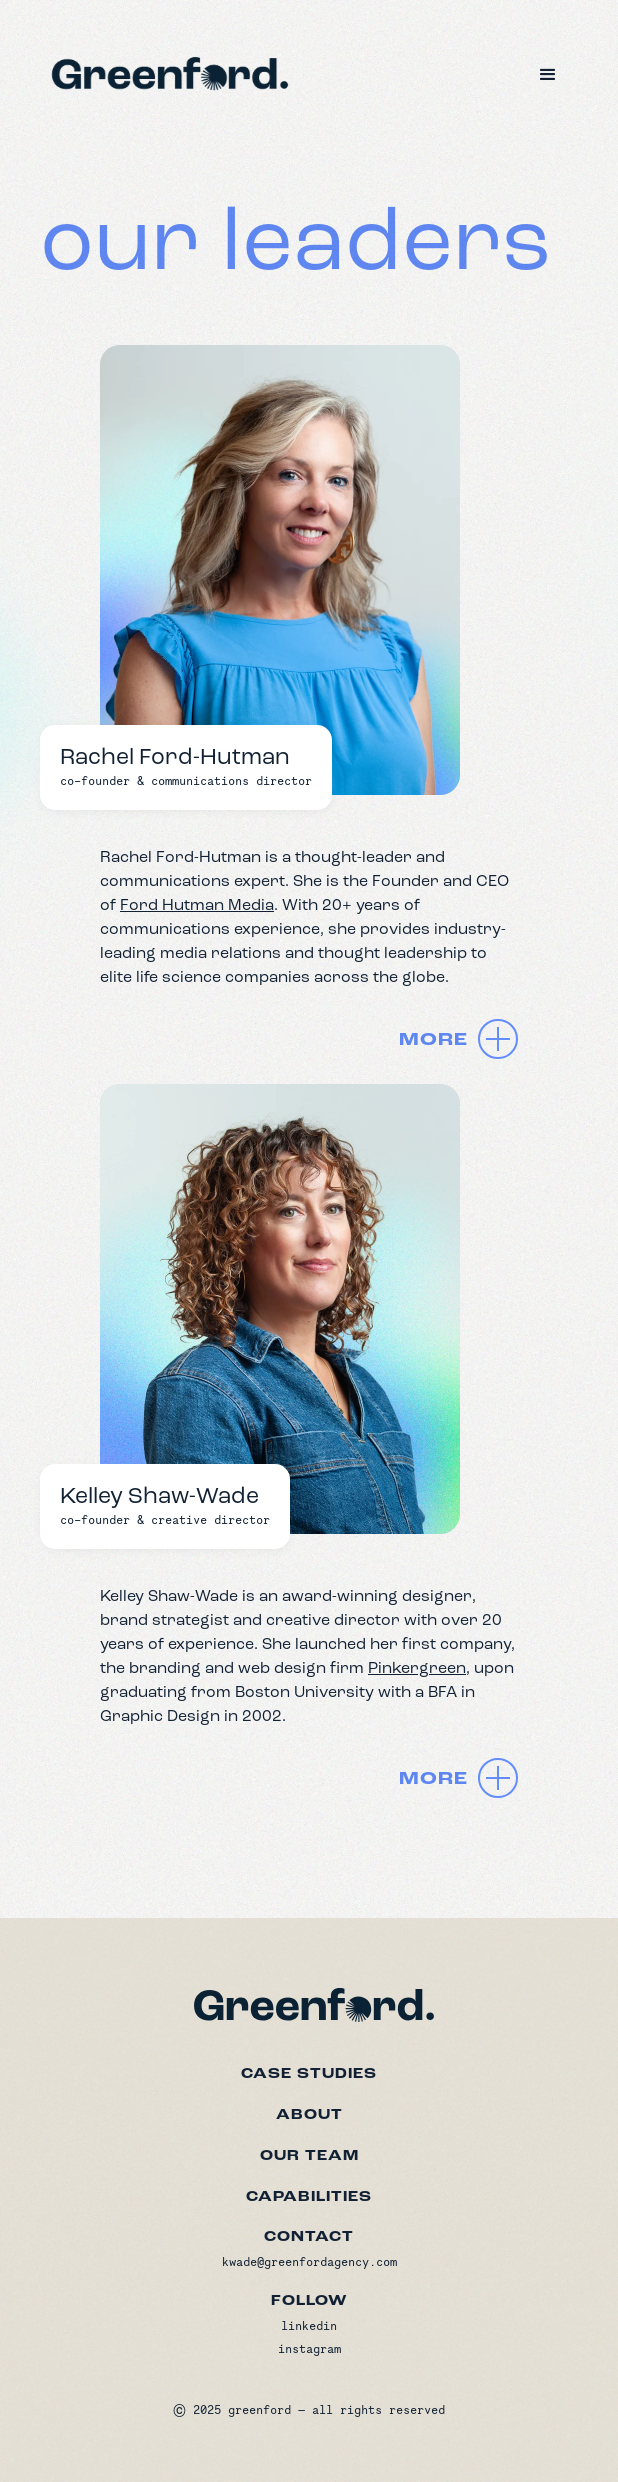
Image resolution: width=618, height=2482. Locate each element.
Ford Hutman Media (197, 904)
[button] (548, 75)
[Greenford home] (309, 2000)
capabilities (309, 2197)
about (309, 2115)
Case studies (309, 2074)
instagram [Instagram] (309, 2348)
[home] (165, 71)
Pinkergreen (417, 1667)
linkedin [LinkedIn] (309, 2325)
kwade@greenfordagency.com (309, 2261)
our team (309, 2156)
